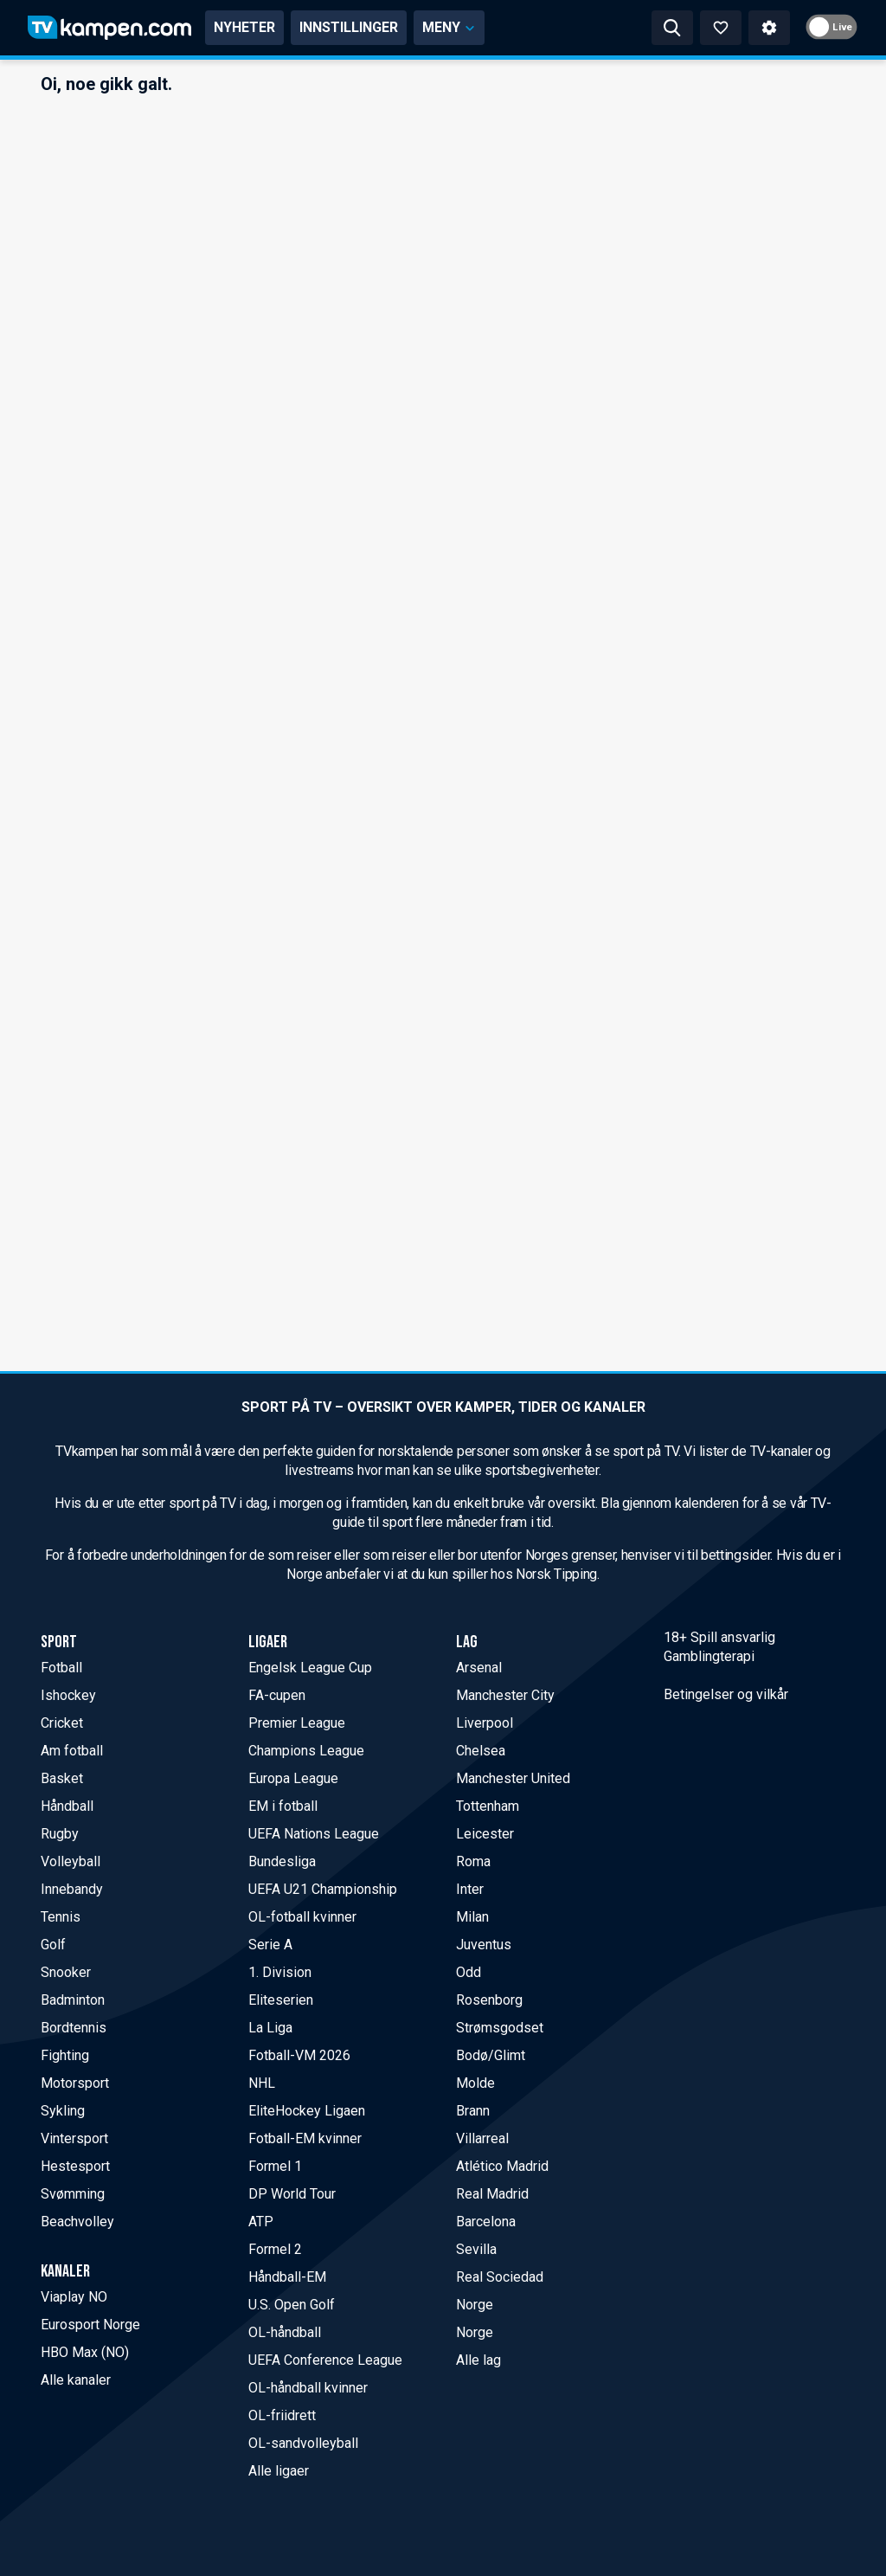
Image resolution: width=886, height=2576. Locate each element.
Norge (474, 2304)
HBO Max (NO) (85, 2352)
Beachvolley (77, 2221)
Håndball (67, 1806)
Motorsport (75, 2083)
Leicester (485, 1834)
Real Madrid (492, 2194)
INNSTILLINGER (348, 27)
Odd (468, 1972)
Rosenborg (489, 2000)
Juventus (483, 1944)
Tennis (60, 1917)
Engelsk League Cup (310, 1667)
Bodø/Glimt (490, 2055)
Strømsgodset (499, 2027)
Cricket (62, 1723)
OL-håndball (284, 2332)
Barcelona (486, 2221)
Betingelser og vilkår (726, 1694)
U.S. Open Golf (291, 2304)
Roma (473, 1861)
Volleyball (70, 1861)
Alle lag (478, 2360)
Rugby (60, 1834)
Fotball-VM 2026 (299, 2055)
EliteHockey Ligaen (306, 2111)
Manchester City (505, 1695)
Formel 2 (275, 2249)
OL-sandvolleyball (303, 2443)
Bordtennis (73, 2027)
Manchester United (513, 1778)
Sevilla (476, 2249)
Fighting (65, 2055)
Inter (470, 1889)
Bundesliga (282, 1861)
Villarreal (482, 2138)
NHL (261, 2083)
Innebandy (72, 1889)
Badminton (73, 2000)
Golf (53, 1944)
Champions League (306, 1750)
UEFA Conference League (325, 2360)
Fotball (61, 1667)
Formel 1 (275, 2166)
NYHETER (244, 27)
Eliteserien (280, 2000)
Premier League (296, 1723)
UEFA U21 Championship (322, 1889)
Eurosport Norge (90, 2324)
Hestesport (75, 2166)
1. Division (279, 1972)
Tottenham (487, 1806)
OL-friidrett (282, 2415)
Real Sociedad (499, 2277)
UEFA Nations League (313, 1834)
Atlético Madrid (502, 2166)
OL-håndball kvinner (308, 2388)
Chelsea (480, 1750)
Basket (62, 1778)
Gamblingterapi (709, 1656)
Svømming (73, 2194)
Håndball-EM (287, 2277)
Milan (472, 1917)
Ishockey (68, 1695)
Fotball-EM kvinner (305, 2138)
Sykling (63, 2111)
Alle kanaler (76, 2380)
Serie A (270, 1944)
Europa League (293, 1778)
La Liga (270, 2027)
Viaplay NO (74, 2297)
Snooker (66, 1972)
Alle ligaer (278, 2471)
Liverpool (484, 1723)
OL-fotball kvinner (302, 1917)
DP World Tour (292, 2194)
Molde (475, 2083)
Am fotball (72, 1750)
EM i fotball (283, 1806)
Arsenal (479, 1667)
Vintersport (74, 2138)
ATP (260, 2221)
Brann (473, 2111)
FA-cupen (276, 1695)
